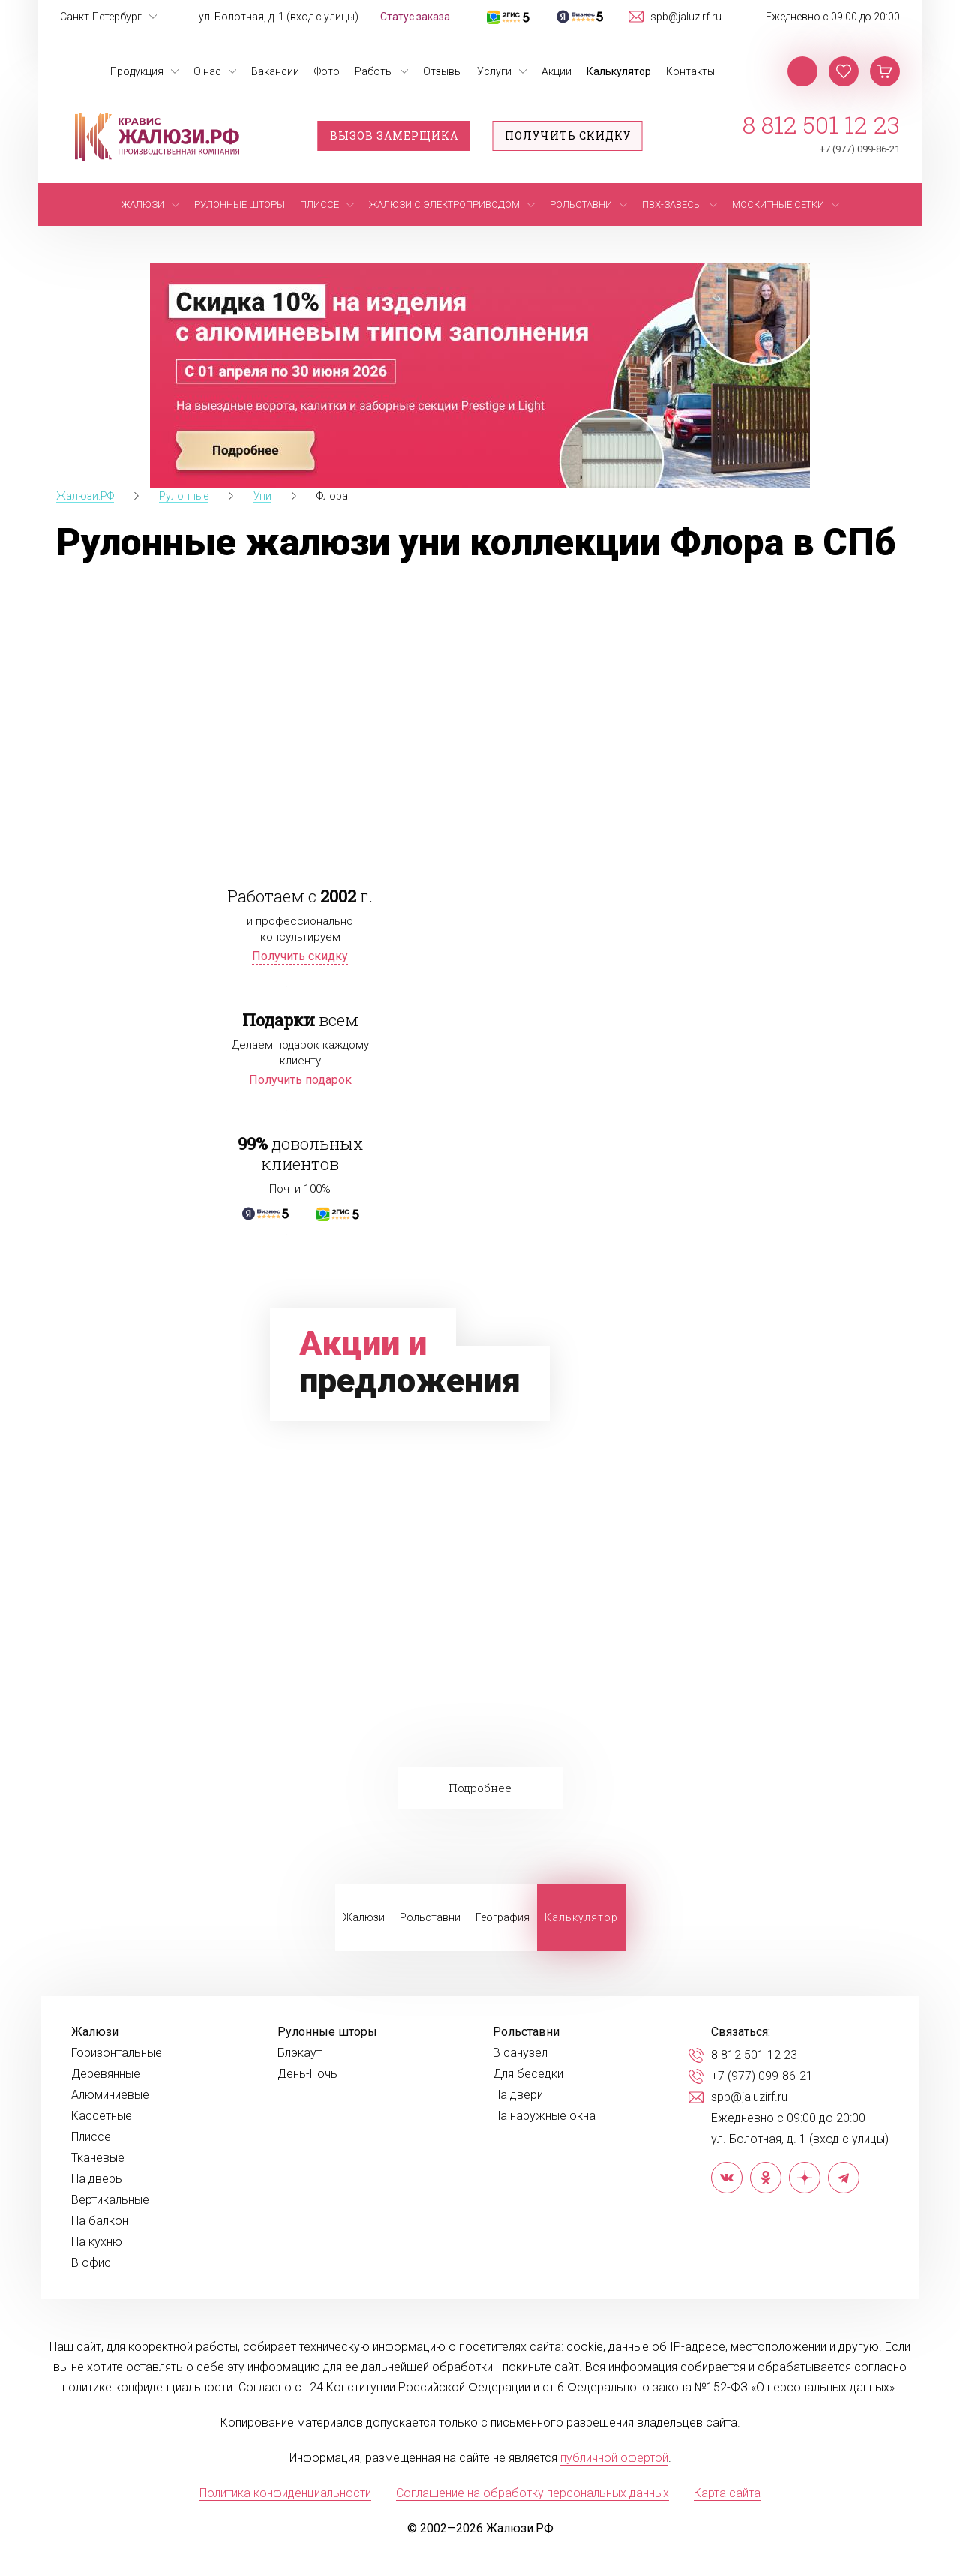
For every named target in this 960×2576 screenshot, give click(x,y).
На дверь (96, 2179)
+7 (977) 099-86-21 (860, 149)
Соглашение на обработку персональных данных (532, 2493)
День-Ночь (308, 2074)
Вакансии (275, 71)
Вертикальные (110, 2200)
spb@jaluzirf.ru (686, 16)
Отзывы (442, 71)
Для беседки (528, 2074)
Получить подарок (300, 1080)
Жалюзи (364, 1917)
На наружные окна (544, 2116)
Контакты (690, 71)
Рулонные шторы (327, 2032)
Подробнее (480, 1787)
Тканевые (97, 2158)
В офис (91, 2263)
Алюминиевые (110, 2095)
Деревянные (105, 2074)
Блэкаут (300, 2053)
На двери (518, 2095)
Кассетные (101, 2116)
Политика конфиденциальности (285, 2493)
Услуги (494, 71)
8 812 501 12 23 (821, 125)
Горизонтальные (116, 2053)
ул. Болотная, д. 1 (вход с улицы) (278, 16)
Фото (327, 71)
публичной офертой (614, 2458)
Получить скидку (568, 135)
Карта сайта (727, 2493)
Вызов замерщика (394, 135)
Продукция (137, 71)
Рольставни (430, 1917)
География (503, 1917)
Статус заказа (415, 16)
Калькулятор (618, 71)
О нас (207, 71)
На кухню (96, 2242)
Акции (557, 71)
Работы (374, 71)
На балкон (99, 2221)
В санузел (520, 2053)
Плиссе (91, 2137)
